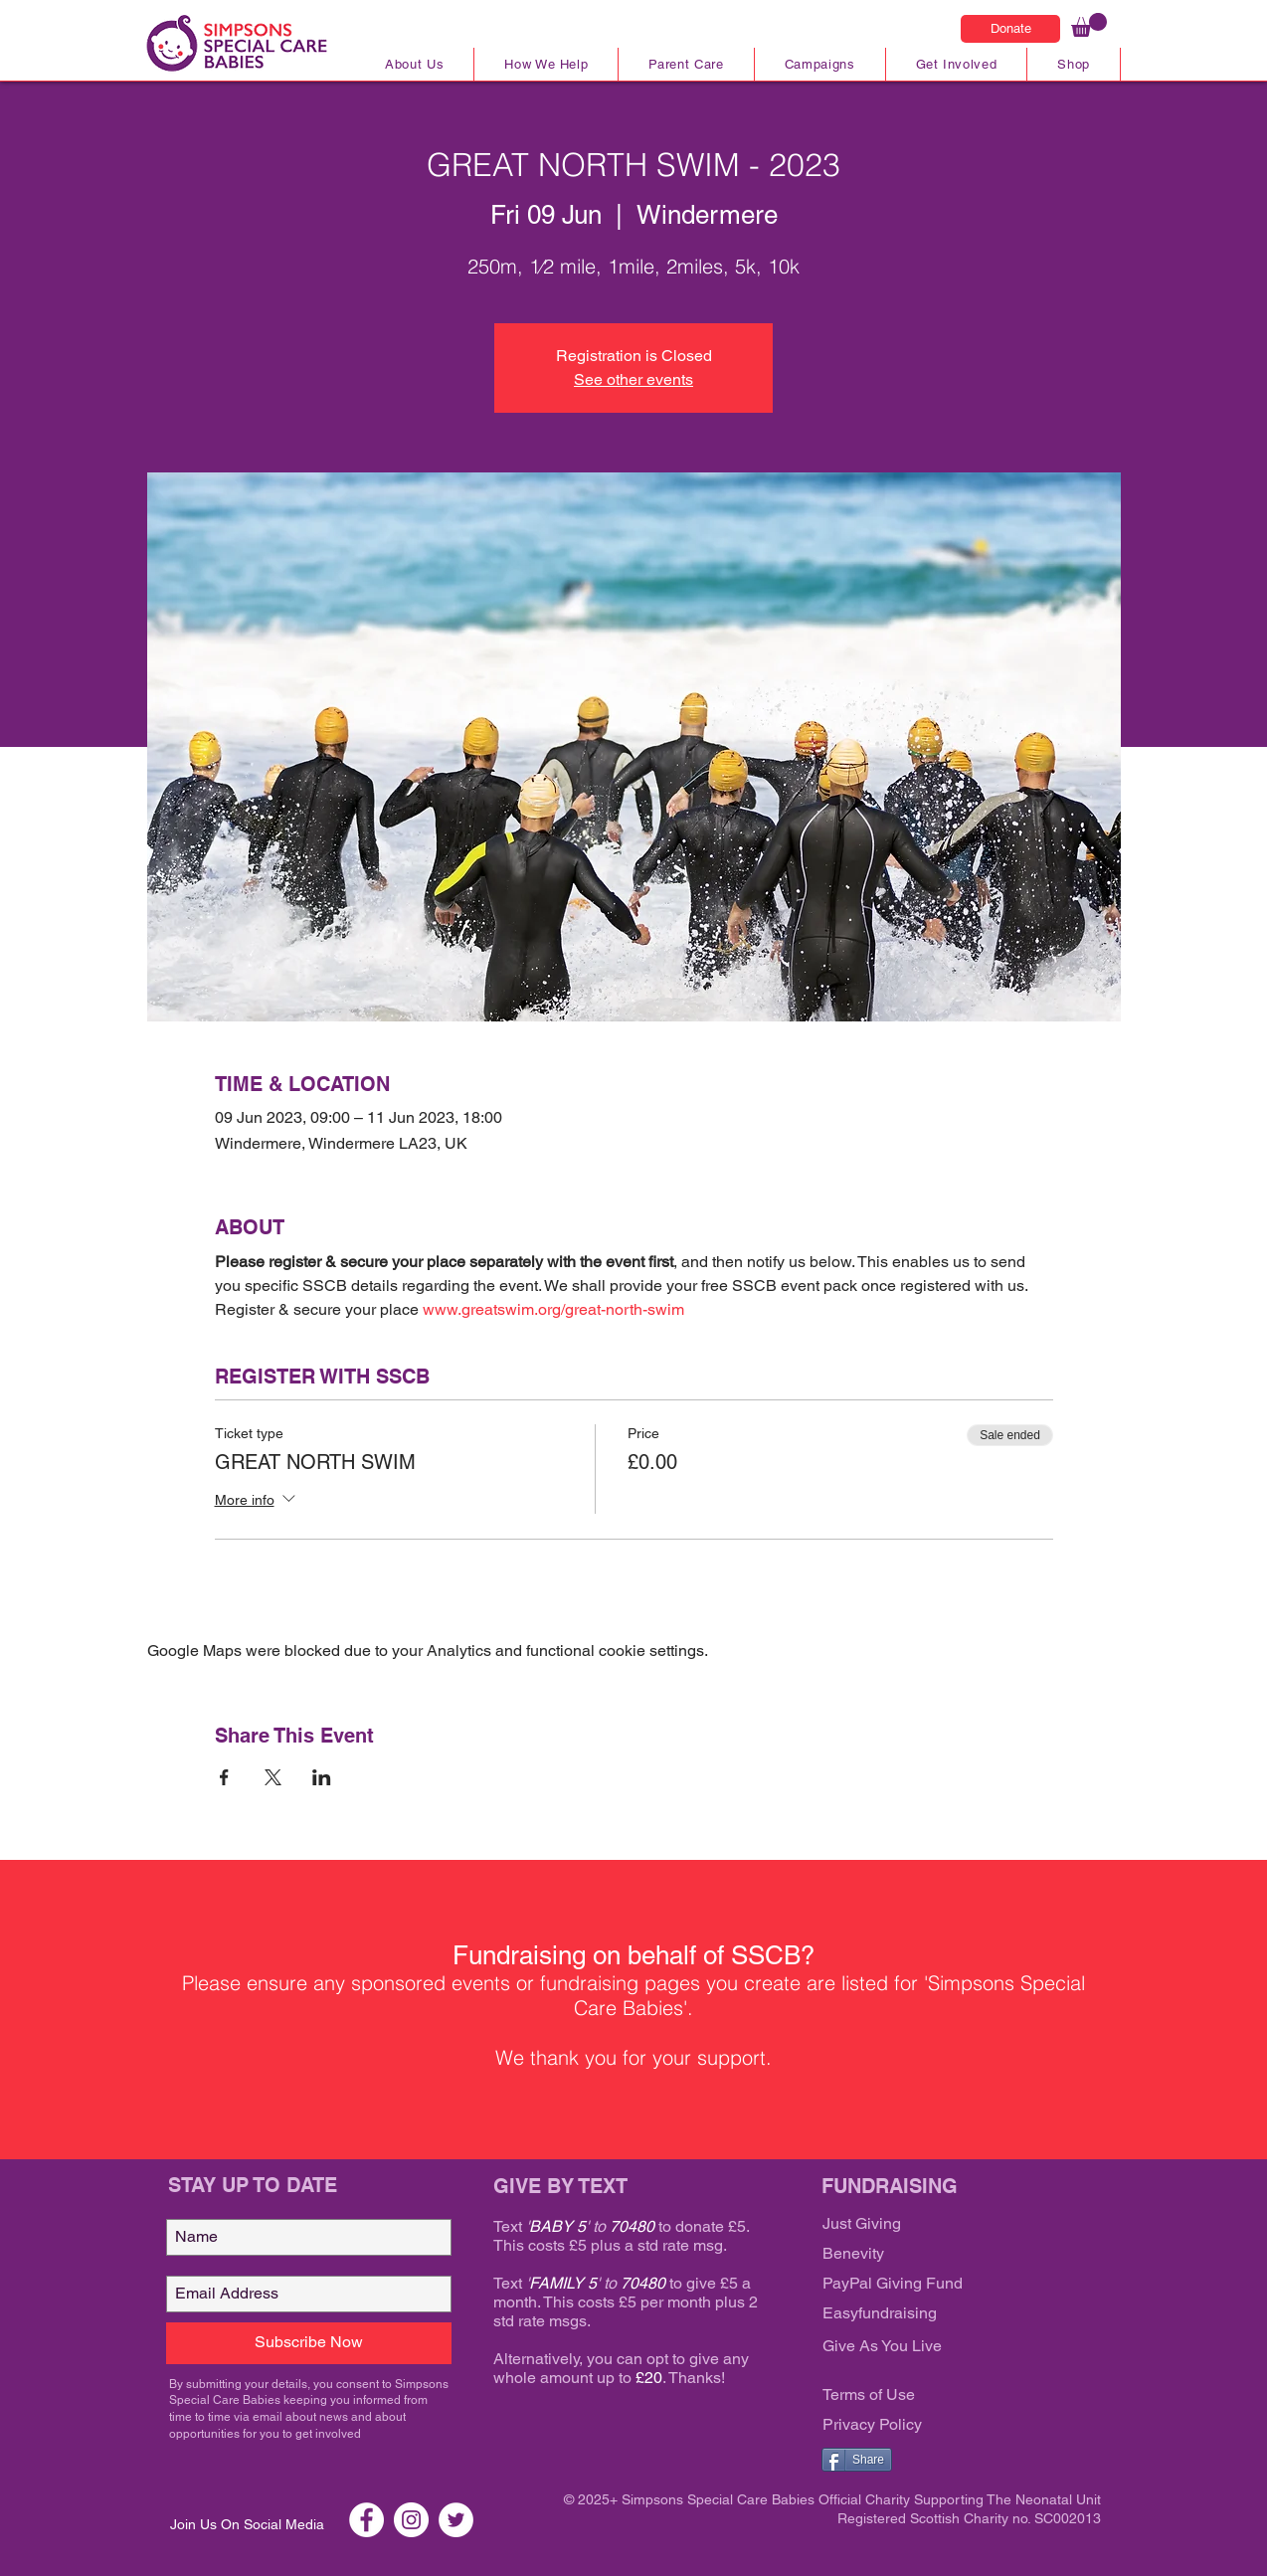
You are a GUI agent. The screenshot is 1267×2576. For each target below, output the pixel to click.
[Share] (856, 2460)
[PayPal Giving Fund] (942, 2285)
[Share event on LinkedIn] (321, 1777)
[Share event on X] (273, 1777)
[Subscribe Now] (309, 2343)
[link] (1089, 25)
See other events (633, 379)
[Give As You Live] (942, 2347)
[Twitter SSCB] (456, 2519)
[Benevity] (942, 2255)
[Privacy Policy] (942, 2426)
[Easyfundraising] (942, 2314)
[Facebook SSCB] (366, 2519)
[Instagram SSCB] (411, 2519)
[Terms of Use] (942, 2396)
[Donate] (1010, 29)
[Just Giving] (942, 2225)
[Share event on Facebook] (224, 1777)
